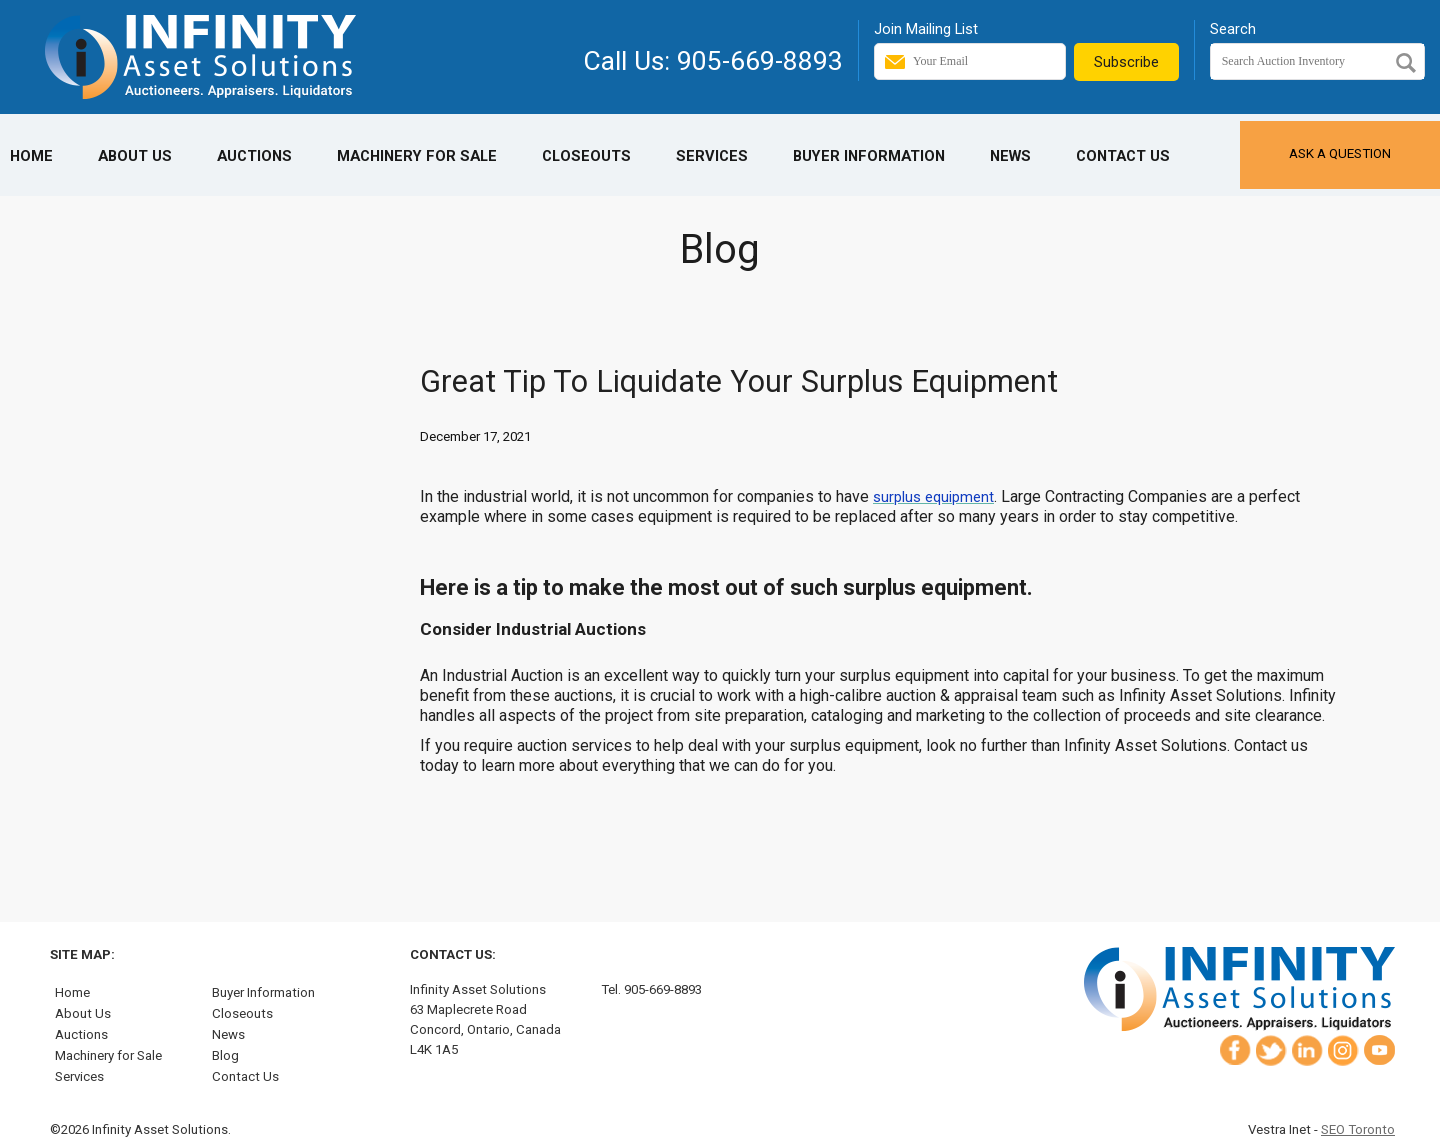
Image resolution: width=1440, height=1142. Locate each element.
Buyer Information (869, 156)
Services (712, 156)
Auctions (254, 156)
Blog (225, 1055)
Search (1233, 29)
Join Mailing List (926, 29)
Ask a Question (1340, 153)
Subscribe (1126, 62)
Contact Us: (453, 954)
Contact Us (1123, 156)
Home (31, 156)
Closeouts (586, 156)
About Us (135, 156)
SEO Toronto (1358, 1129)
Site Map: (82, 954)
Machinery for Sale (417, 156)
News (1010, 156)
